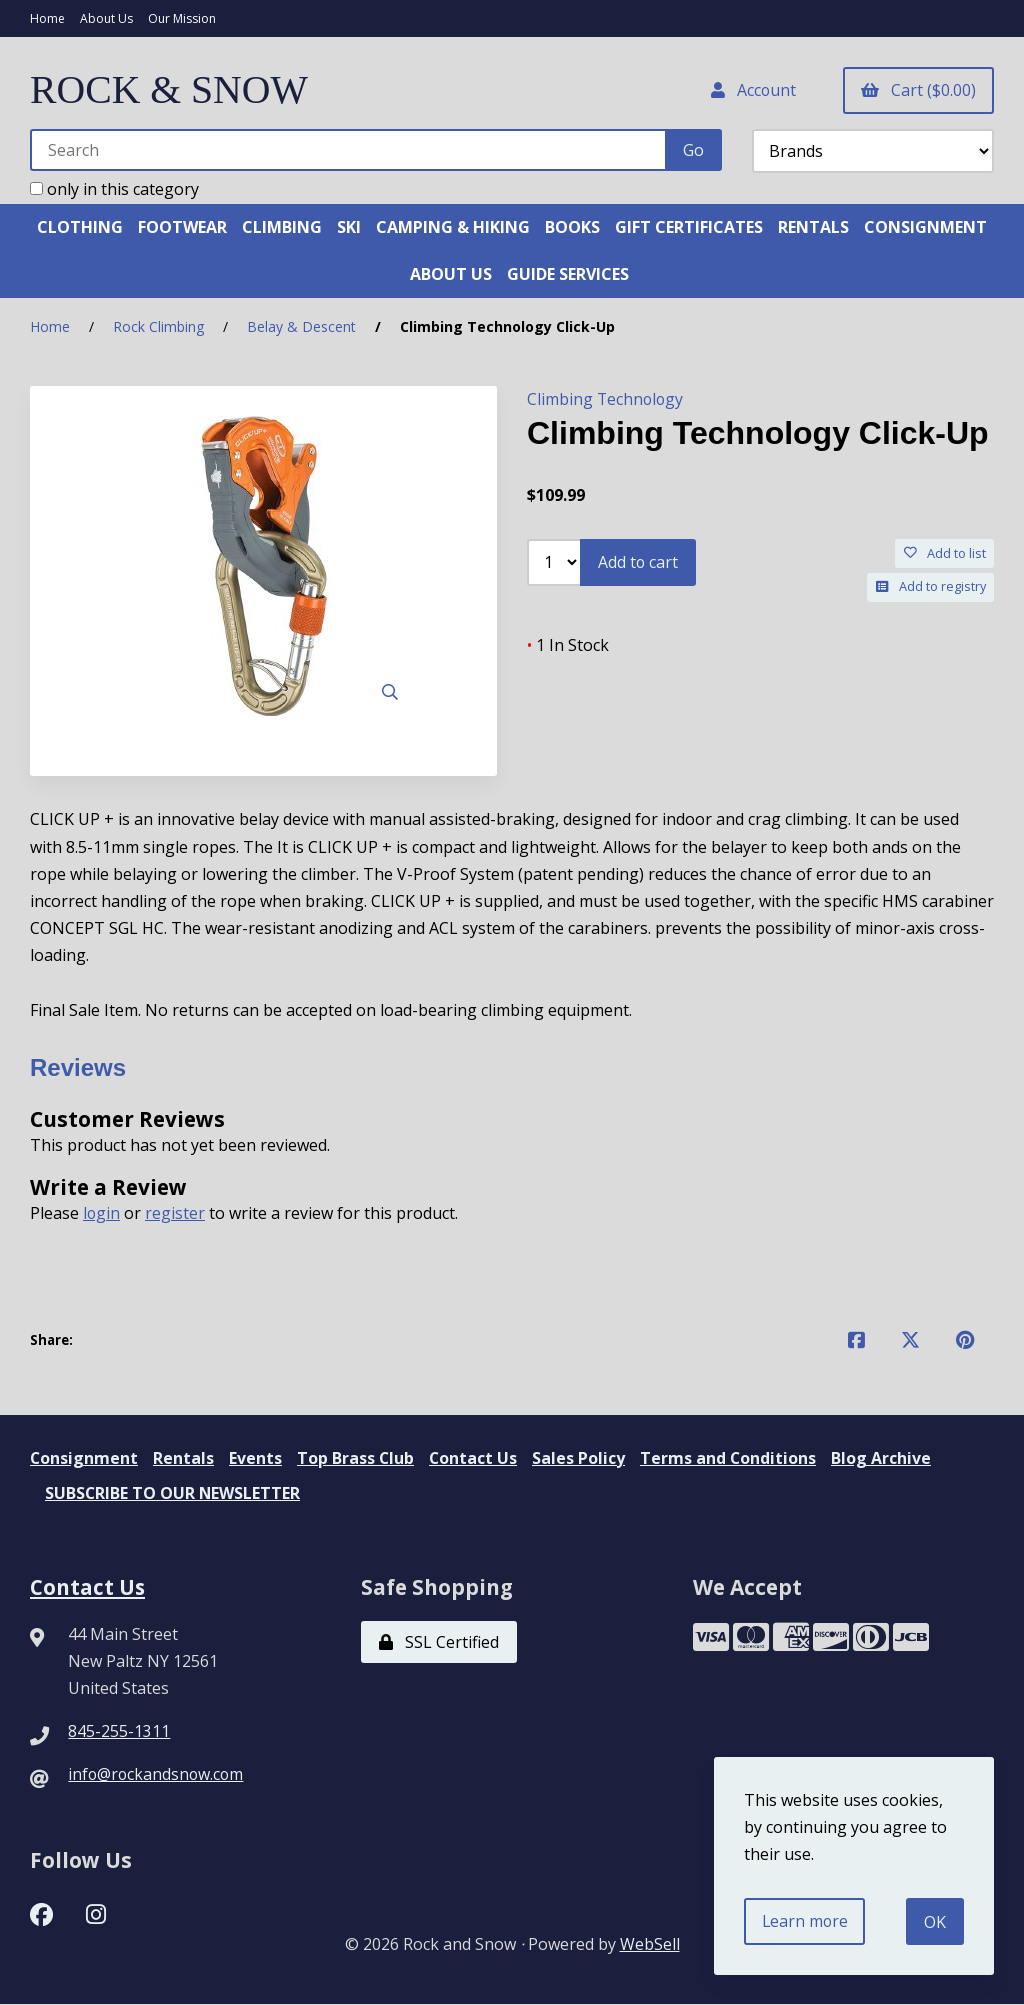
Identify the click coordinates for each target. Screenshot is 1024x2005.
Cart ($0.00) (918, 90)
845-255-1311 (119, 1732)
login (102, 1213)
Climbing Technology (606, 400)
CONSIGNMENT (925, 227)
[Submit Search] (693, 150)
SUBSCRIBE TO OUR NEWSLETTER (173, 1493)
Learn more (806, 1921)
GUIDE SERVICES (568, 275)
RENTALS (813, 227)
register (176, 1213)
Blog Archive (885, 1458)
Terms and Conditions (731, 1458)
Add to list (945, 553)
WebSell (650, 1945)
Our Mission (182, 18)
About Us (106, 18)
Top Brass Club (357, 1458)
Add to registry (931, 587)
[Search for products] (349, 150)
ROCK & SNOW (170, 90)
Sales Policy (581, 1458)
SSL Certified (439, 1642)
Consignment (84, 1458)
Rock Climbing (158, 327)
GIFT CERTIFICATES (689, 227)
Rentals (184, 1458)
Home (47, 18)
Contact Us (475, 1458)
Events (256, 1458)
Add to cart (638, 563)
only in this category (114, 189)
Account (752, 90)
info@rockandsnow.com (157, 1775)
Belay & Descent (301, 327)
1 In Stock (568, 644)
